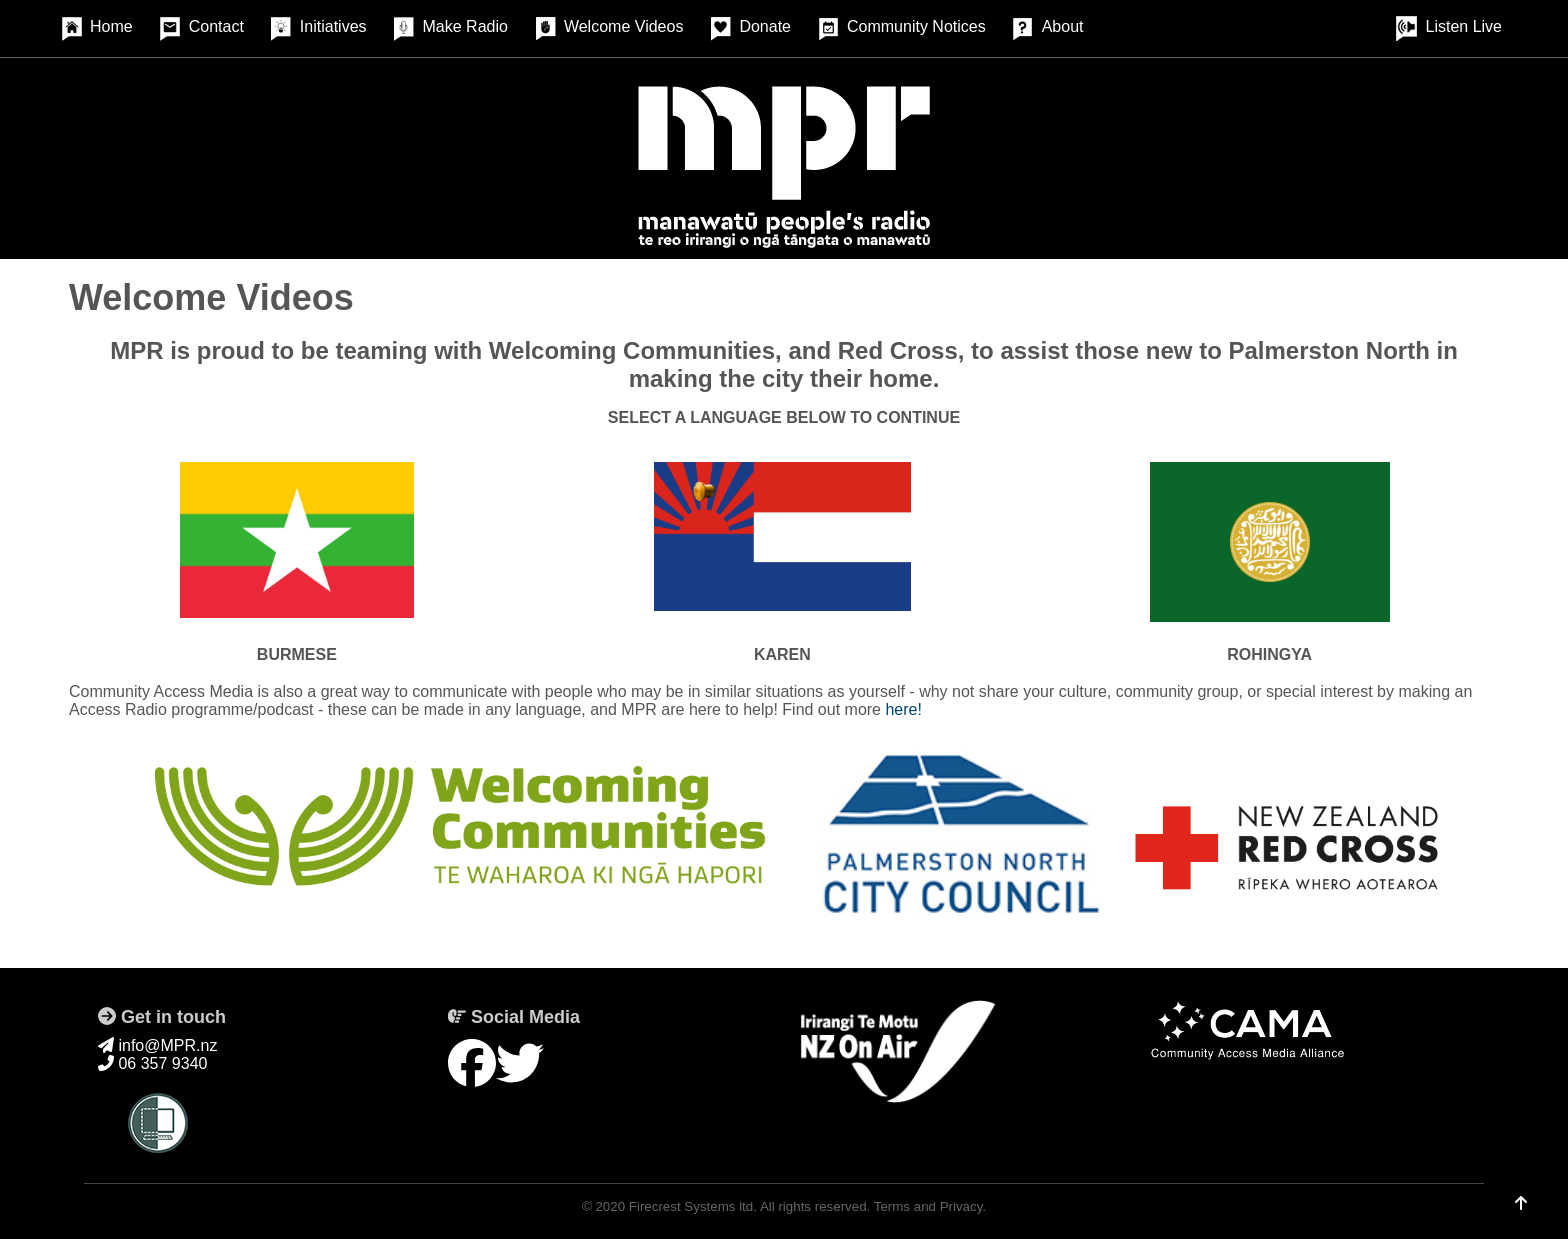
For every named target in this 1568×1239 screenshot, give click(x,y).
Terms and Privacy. (930, 1206)
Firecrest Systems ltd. (693, 1206)
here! (903, 709)
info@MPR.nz (157, 1045)
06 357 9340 (152, 1063)
